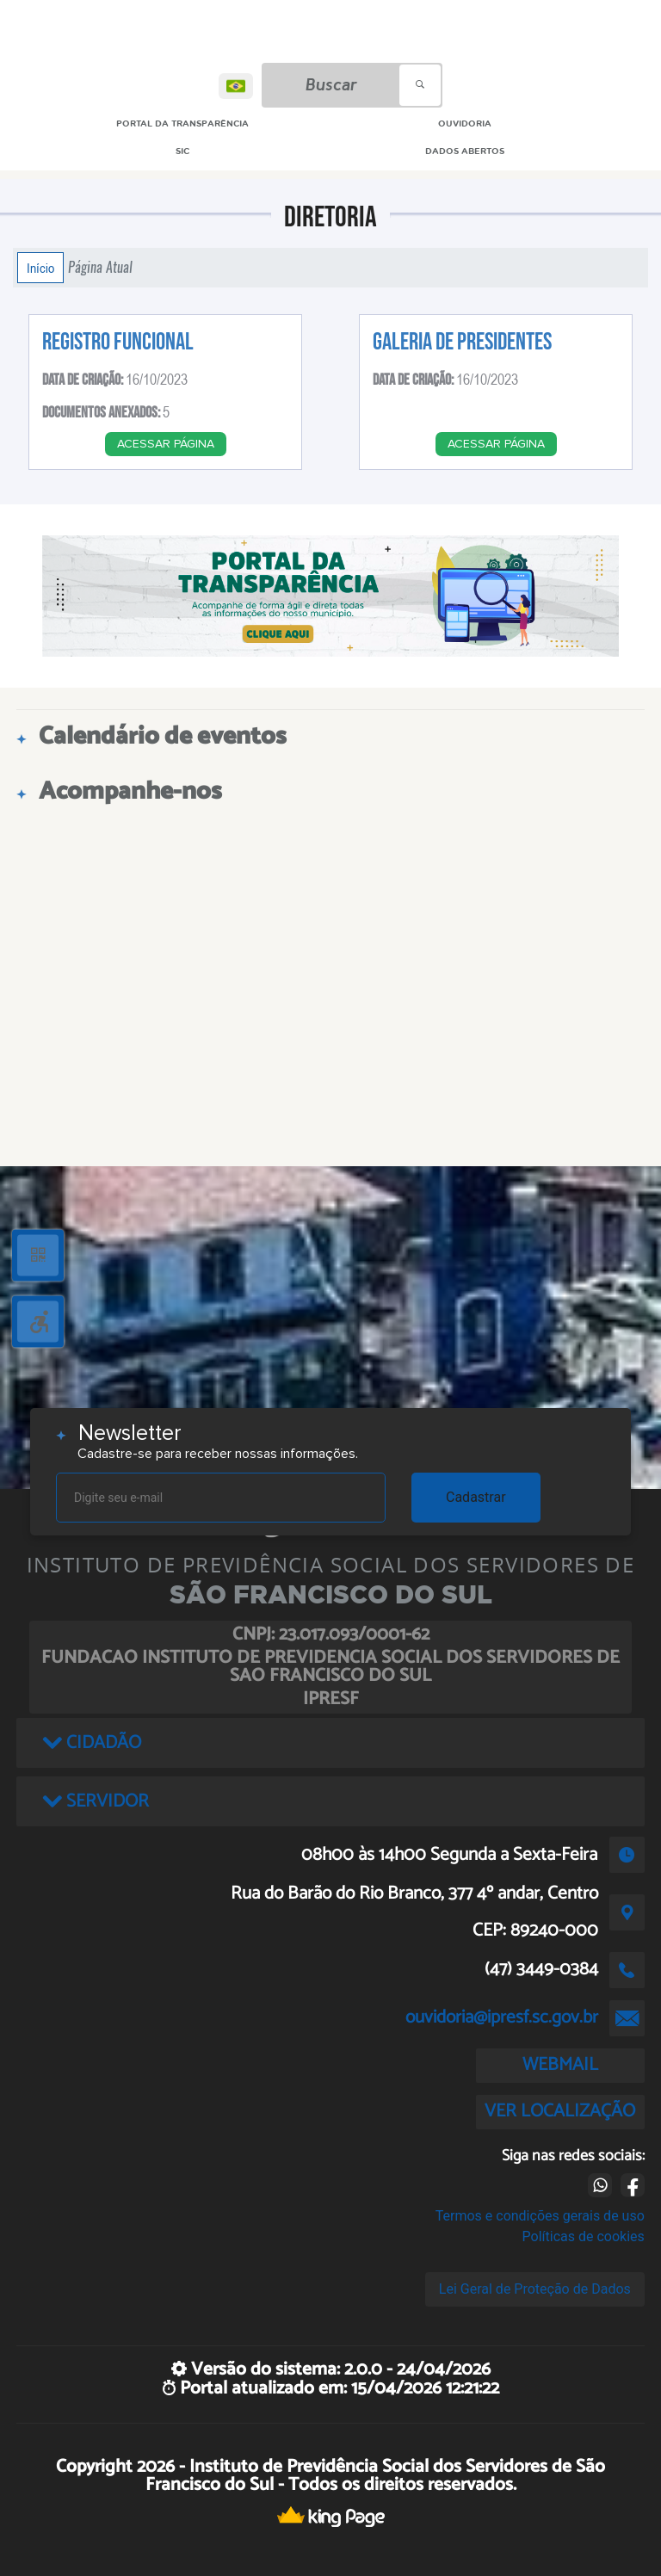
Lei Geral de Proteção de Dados (535, 2289)
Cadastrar (476, 1497)
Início (40, 267)
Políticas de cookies (583, 2236)
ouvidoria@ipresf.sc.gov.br (501, 2017)
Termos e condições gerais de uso (540, 2216)
